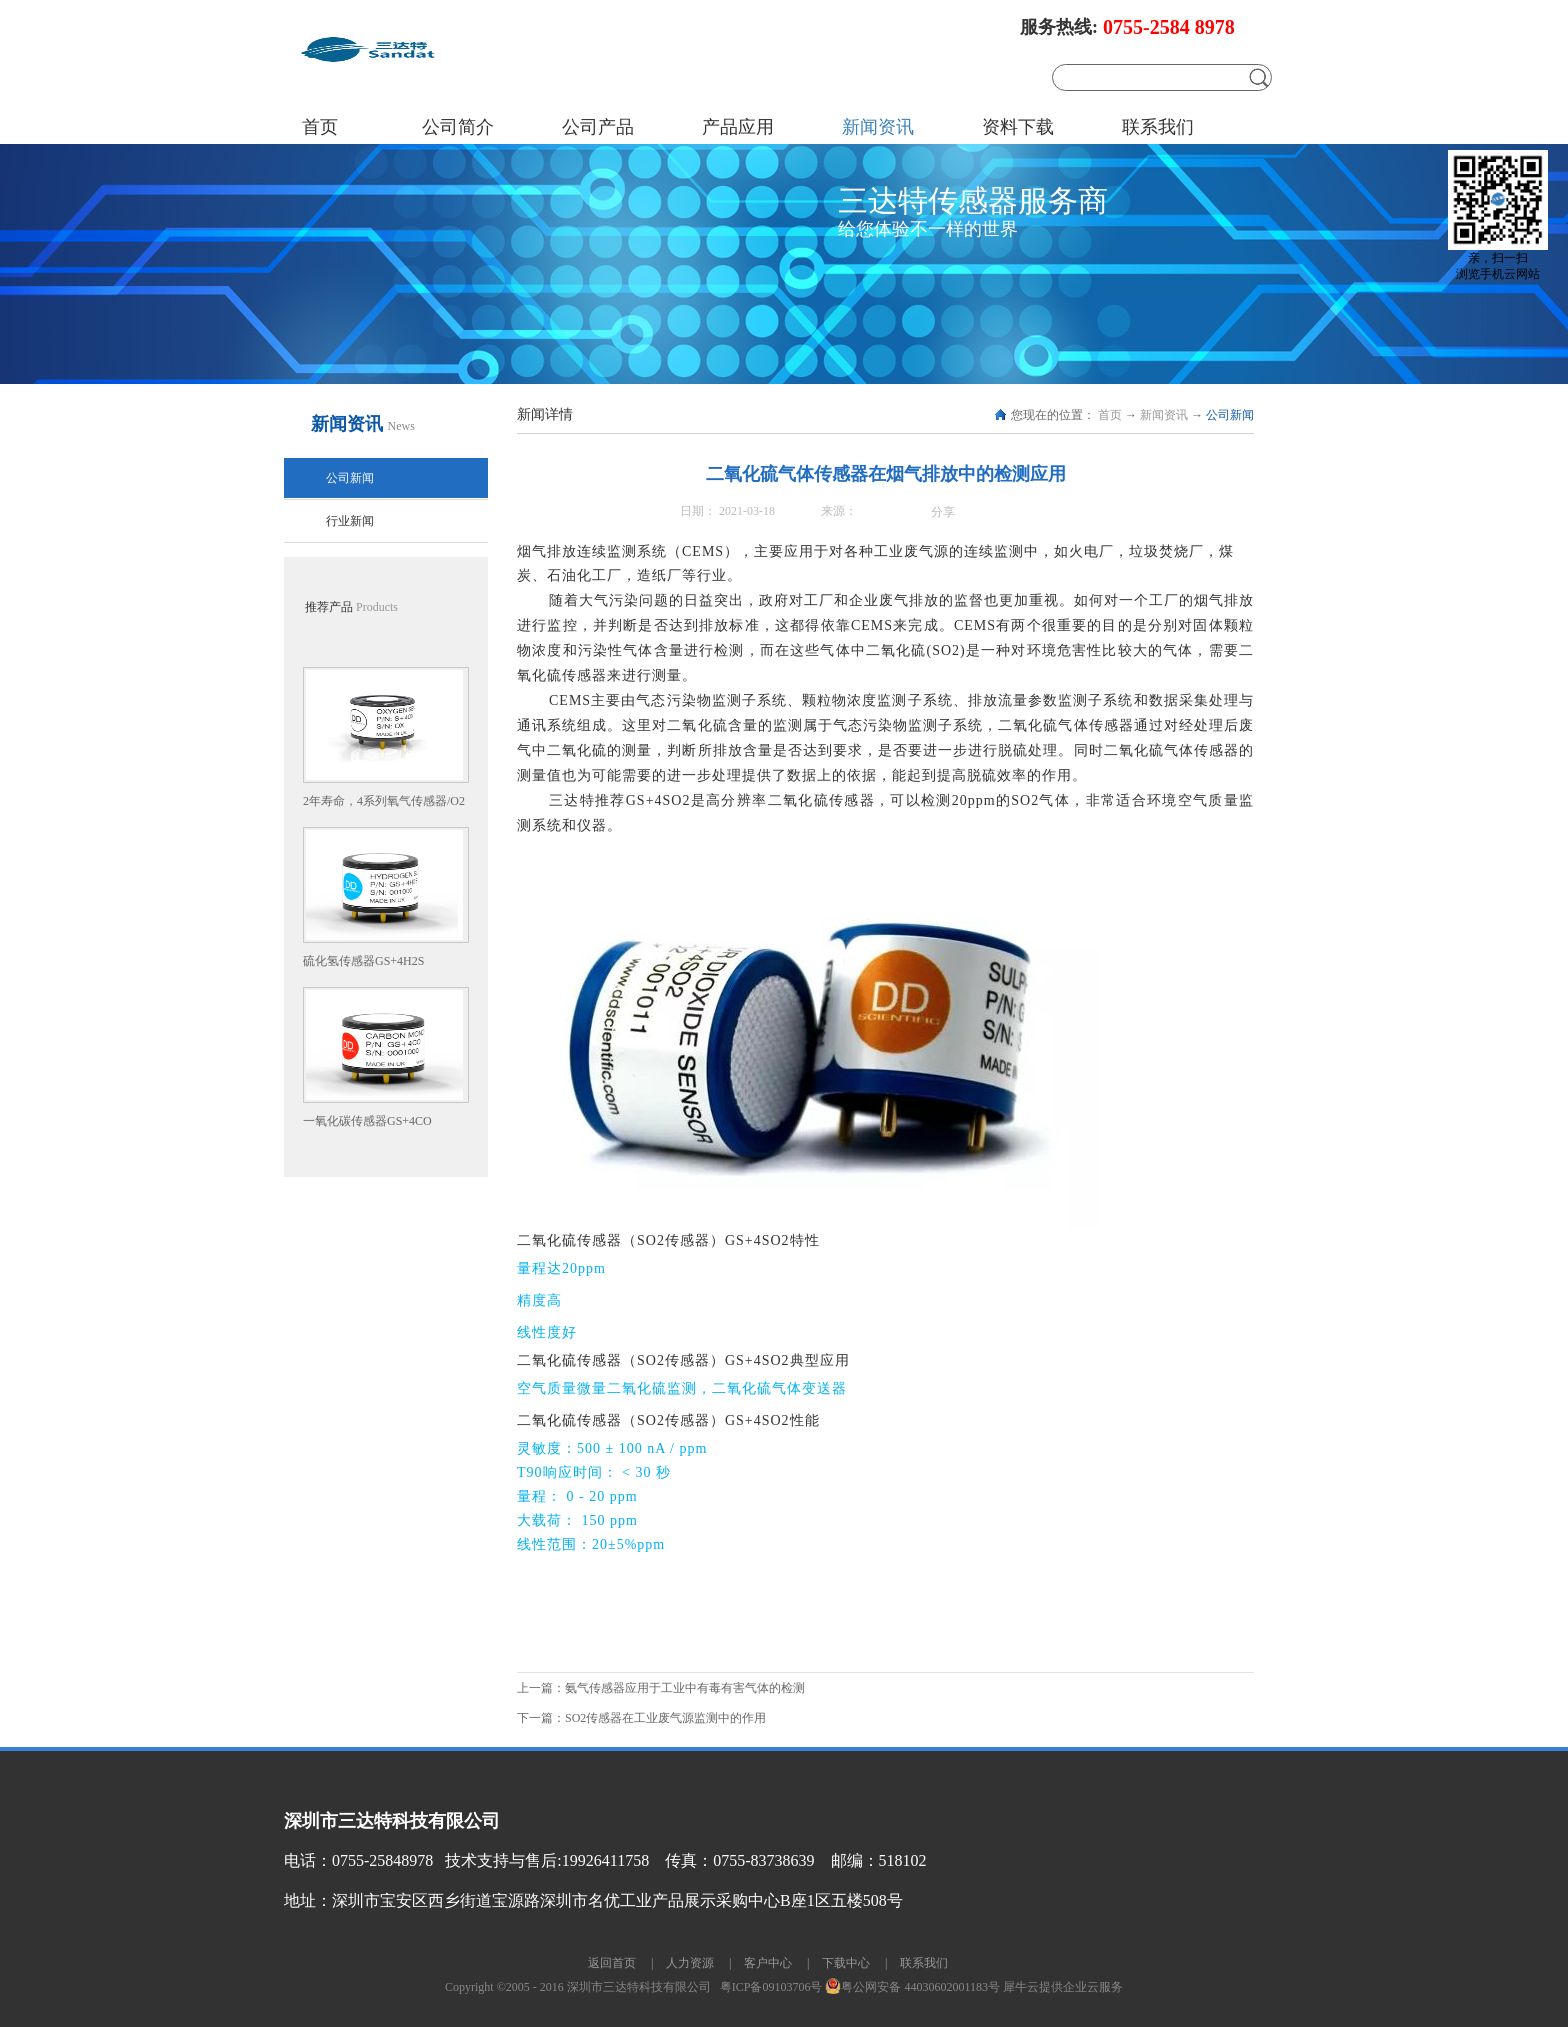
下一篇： (641, 1718)
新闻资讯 (1164, 415)
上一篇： (661, 1688)
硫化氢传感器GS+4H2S (363, 961)
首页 (320, 127)
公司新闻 (1230, 415)
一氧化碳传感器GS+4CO (367, 1121)
